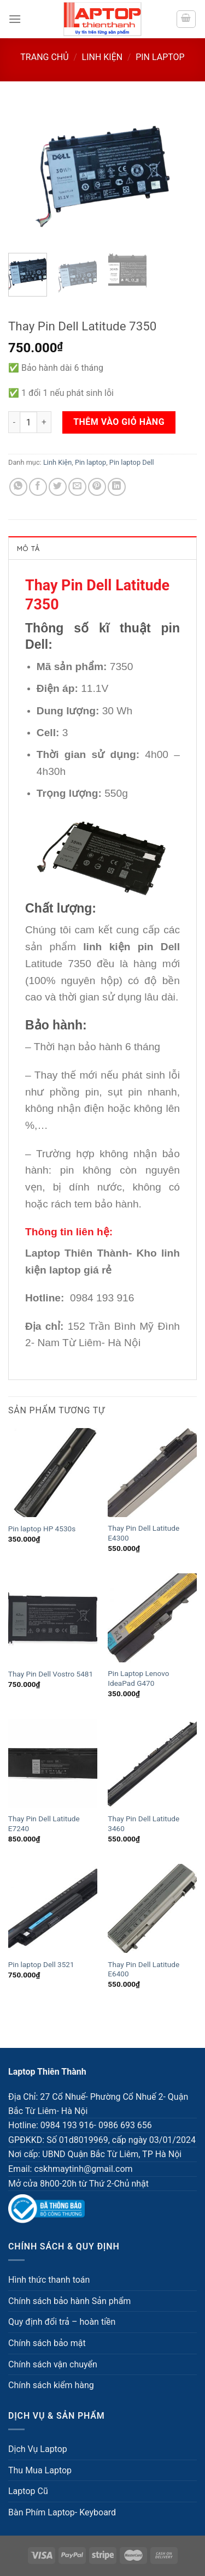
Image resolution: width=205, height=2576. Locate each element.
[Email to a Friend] (77, 487)
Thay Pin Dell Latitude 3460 (143, 1823)
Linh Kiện (102, 57)
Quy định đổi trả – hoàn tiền (61, 2322)
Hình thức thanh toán (49, 2280)
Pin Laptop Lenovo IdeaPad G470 (138, 1678)
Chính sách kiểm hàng (51, 2385)
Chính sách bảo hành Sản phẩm (69, 2301)
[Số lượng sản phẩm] (28, 422)
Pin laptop (160, 57)
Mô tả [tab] (28, 548)
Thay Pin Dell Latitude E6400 (143, 1969)
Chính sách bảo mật (47, 2343)
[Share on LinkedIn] (117, 487)
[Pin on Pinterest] (97, 487)
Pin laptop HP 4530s (41, 1528)
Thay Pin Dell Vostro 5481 (50, 1673)
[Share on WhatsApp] (18, 487)
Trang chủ (44, 57)
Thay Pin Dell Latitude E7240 (44, 1823)
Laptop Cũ (28, 2491)
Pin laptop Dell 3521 (41, 1964)
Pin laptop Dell (131, 462)
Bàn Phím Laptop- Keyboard (62, 2512)
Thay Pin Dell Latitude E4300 (143, 1533)
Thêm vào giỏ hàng (119, 422)
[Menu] (14, 18)
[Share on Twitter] (58, 487)
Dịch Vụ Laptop (37, 2449)
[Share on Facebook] (38, 487)
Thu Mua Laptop (40, 2470)
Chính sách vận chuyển (52, 2364)
